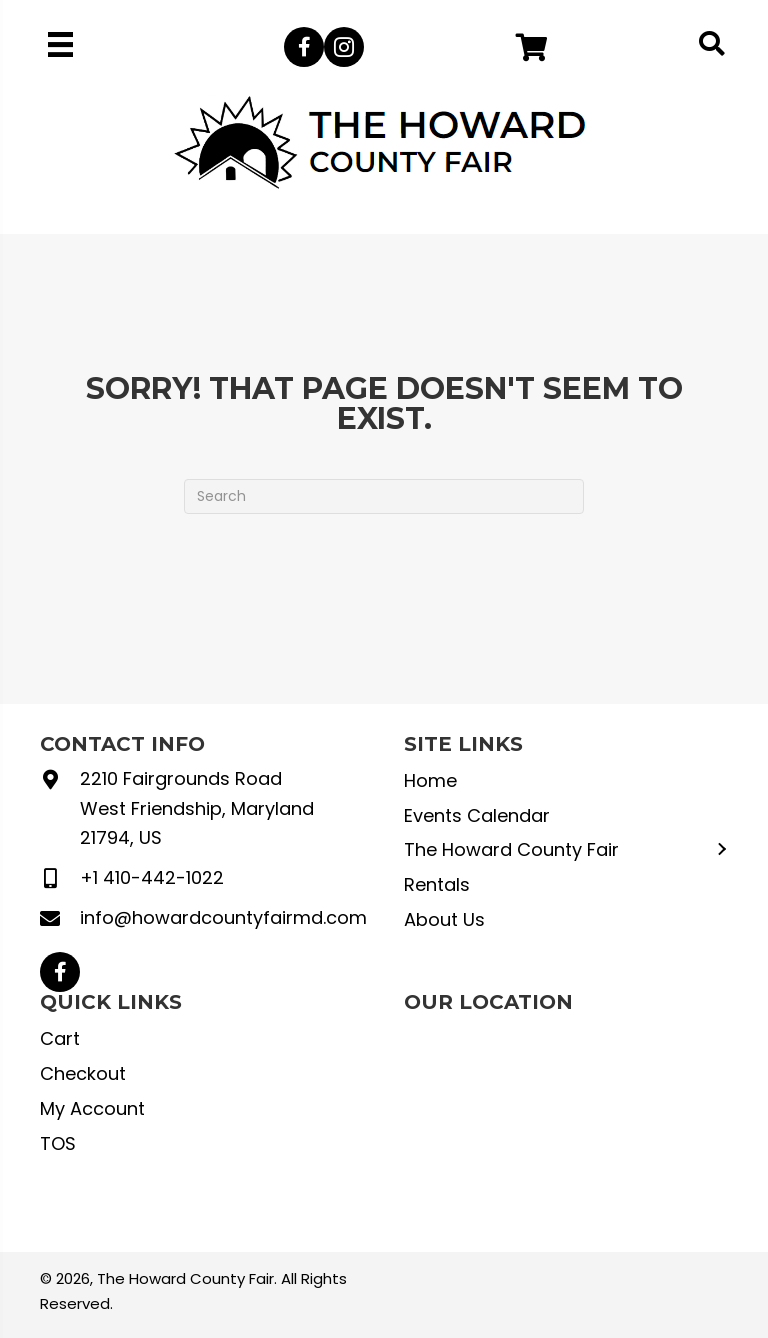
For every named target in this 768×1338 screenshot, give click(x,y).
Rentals (437, 884)
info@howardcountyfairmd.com (223, 917)
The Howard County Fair (511, 849)
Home (430, 780)
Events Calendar (477, 815)
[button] (304, 47)
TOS (58, 1143)
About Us (444, 919)
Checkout (83, 1073)
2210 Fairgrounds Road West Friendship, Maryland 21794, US (197, 808)
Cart (60, 1038)
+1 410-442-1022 (152, 877)
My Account (92, 1108)
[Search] (384, 496)
